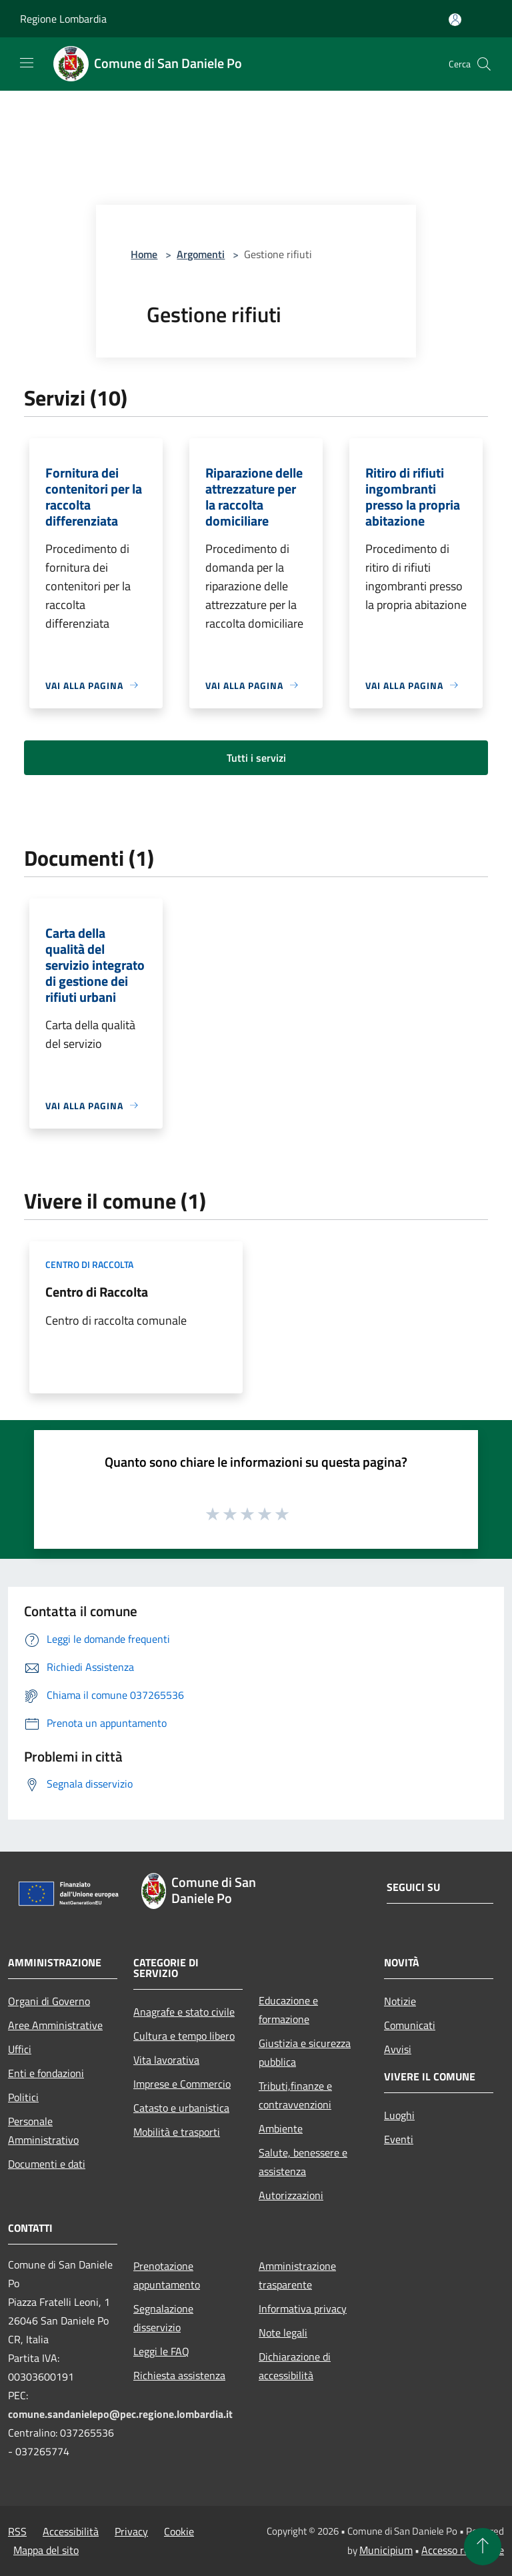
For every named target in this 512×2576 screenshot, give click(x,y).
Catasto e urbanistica (181, 2108)
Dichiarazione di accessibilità (295, 2366)
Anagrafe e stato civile (184, 2012)
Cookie (179, 2531)
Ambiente (281, 2128)
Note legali (283, 2333)
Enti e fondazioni (46, 2073)
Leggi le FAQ (161, 2351)
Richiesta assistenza (179, 2375)
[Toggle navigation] (27, 63)
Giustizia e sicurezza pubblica (305, 2052)
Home (144, 254)
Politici (23, 2097)
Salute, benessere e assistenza (303, 2161)
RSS (17, 2531)
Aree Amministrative (55, 2025)
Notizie (400, 2001)
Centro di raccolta (89, 1264)
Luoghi (399, 2115)
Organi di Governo (49, 2001)
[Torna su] (482, 2546)
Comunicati (409, 2025)
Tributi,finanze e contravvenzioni (295, 2095)
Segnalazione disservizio (163, 2318)
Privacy (131, 2531)
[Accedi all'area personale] (455, 19)
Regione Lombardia (63, 19)
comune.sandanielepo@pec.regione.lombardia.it (120, 2414)
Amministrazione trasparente (297, 2275)
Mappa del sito (46, 2550)
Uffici (19, 2049)
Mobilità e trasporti (176, 2132)
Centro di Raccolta (96, 1291)
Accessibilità (71, 2531)
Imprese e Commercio (182, 2084)
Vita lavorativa (166, 2060)
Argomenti (201, 254)
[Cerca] (484, 64)
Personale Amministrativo (43, 2130)
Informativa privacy (303, 2309)
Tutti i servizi (256, 758)
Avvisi (397, 2049)
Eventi (398, 2139)
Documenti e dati (46, 2164)
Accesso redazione (462, 2550)
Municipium (386, 2550)
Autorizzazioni (291, 2195)
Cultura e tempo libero (184, 2036)
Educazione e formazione (288, 2009)
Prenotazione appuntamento (166, 2275)
